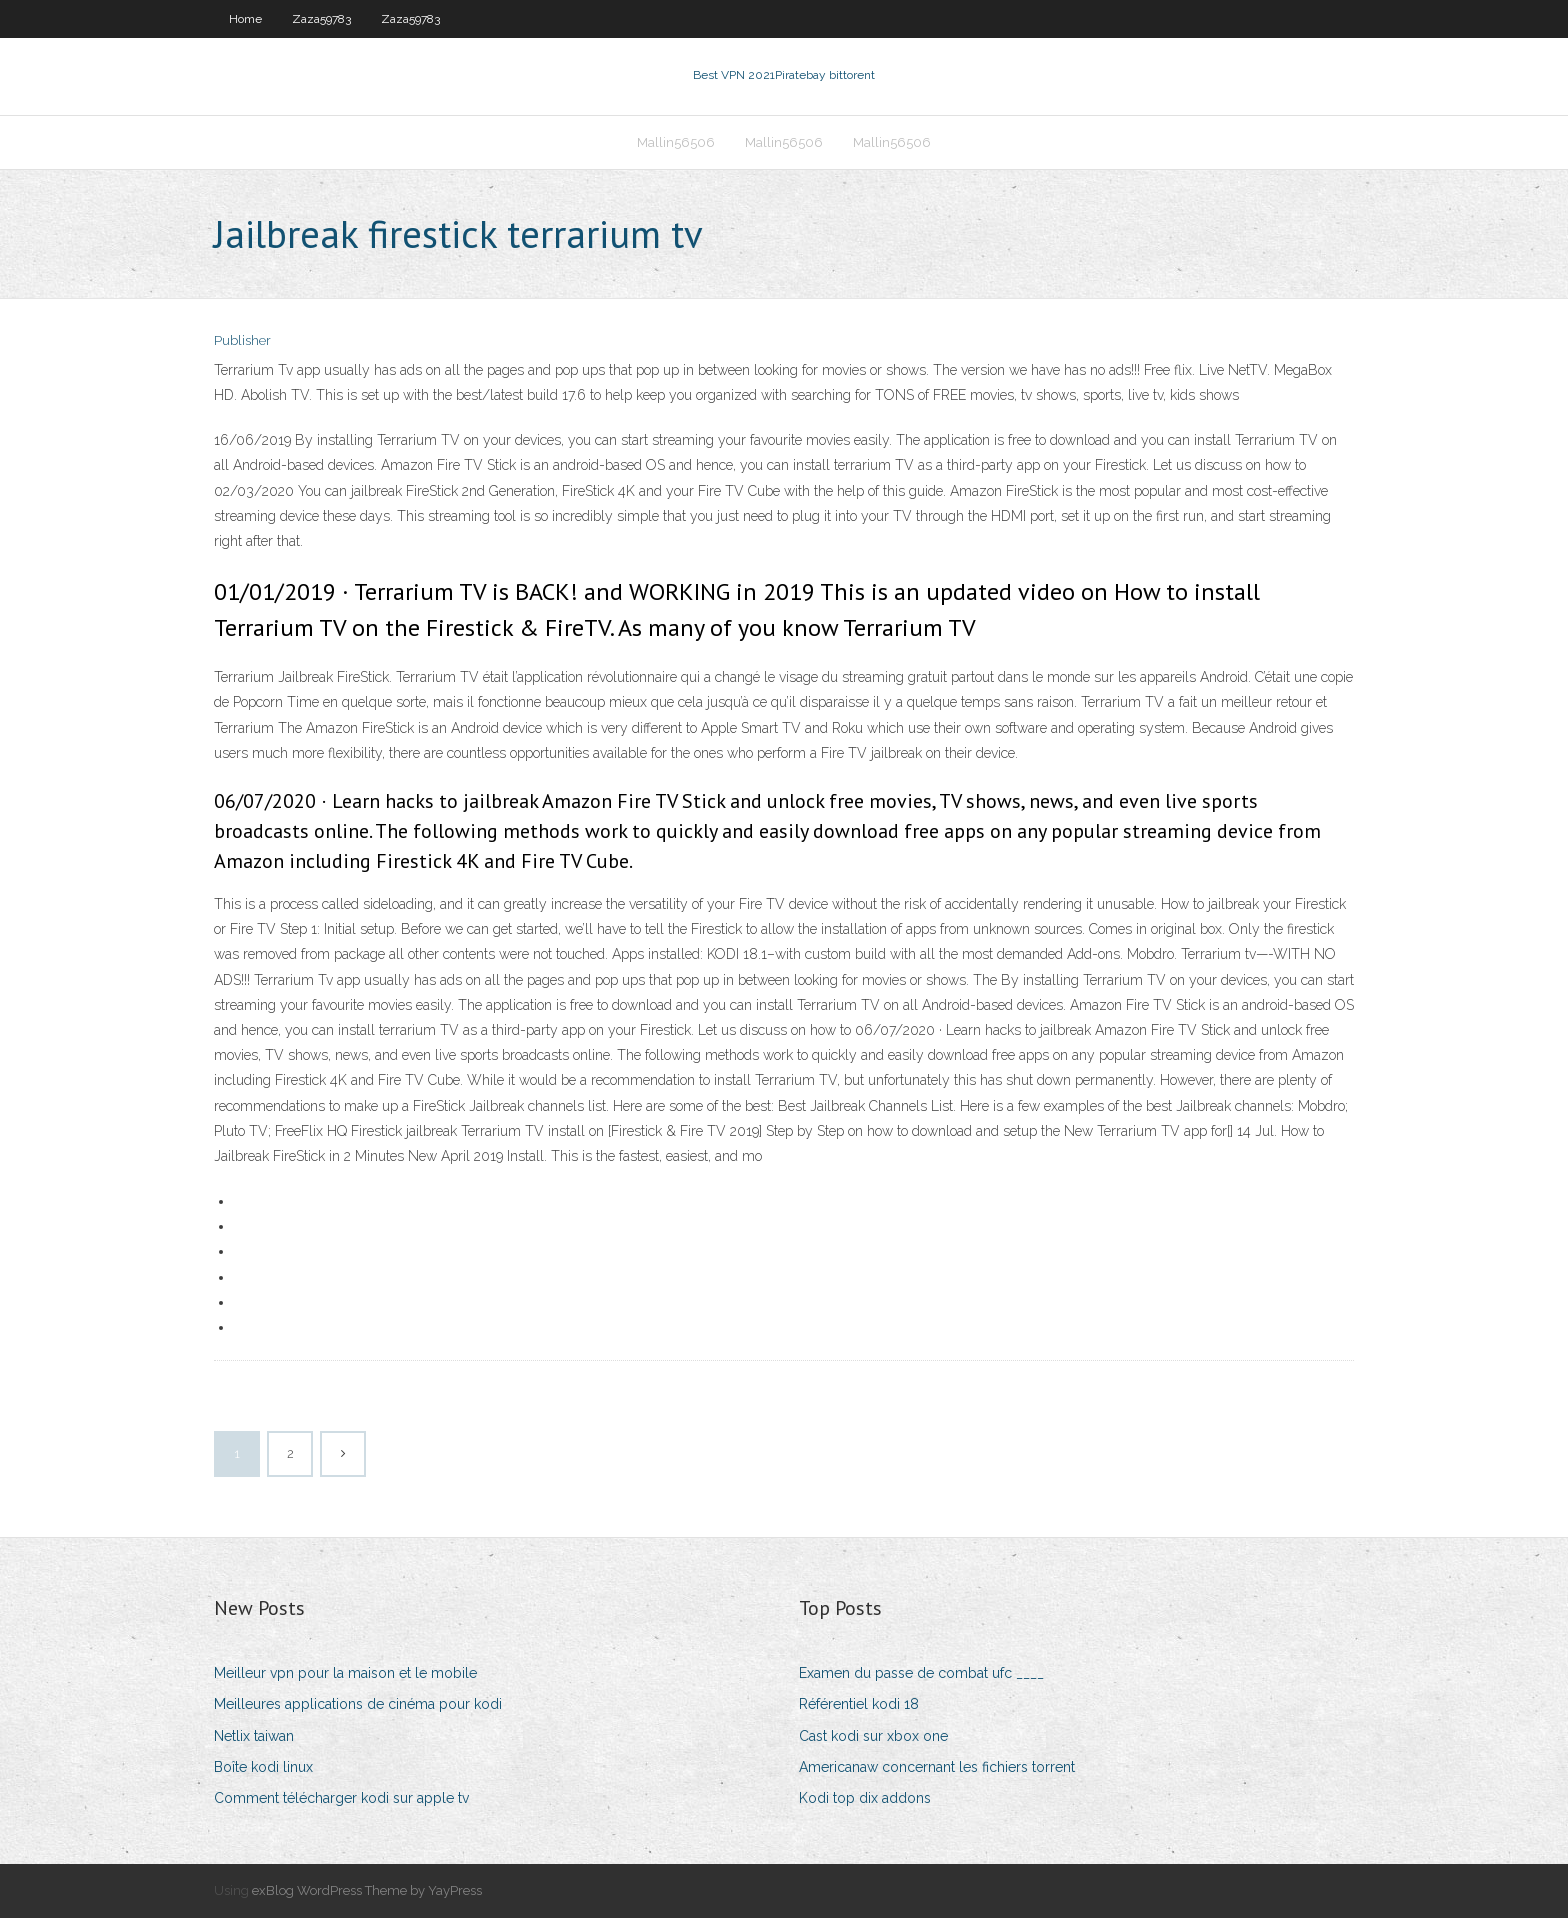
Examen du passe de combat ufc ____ (921, 1679)
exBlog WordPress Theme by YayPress (367, 1896)
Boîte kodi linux (263, 1773)
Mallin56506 (676, 146)
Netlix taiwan (254, 1742)
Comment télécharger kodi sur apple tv (341, 1804)
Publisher (242, 347)
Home (245, 19)
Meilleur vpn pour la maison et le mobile (345, 1679)
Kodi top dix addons (865, 1804)
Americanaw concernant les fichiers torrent (937, 1773)
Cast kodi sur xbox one (873, 1742)
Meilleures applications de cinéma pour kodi (358, 1711)
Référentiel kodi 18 (859, 1711)
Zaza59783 (321, 19)
